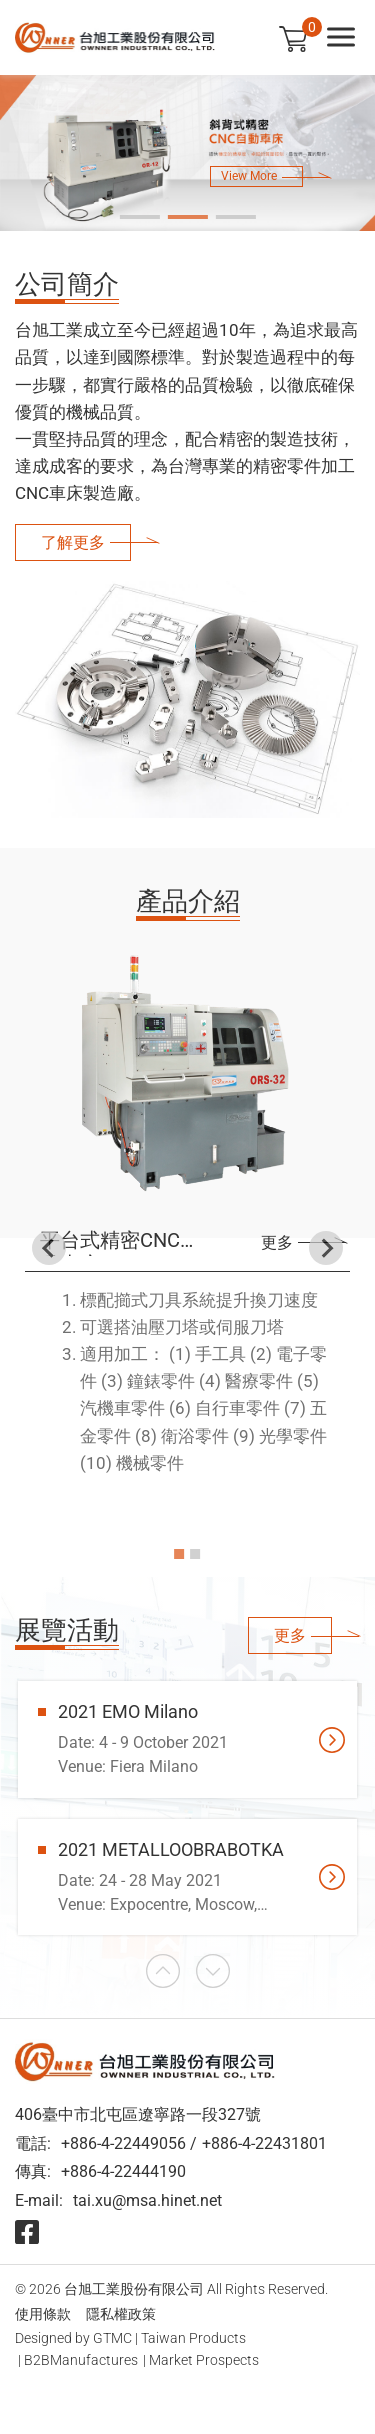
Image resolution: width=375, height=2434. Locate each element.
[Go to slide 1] (140, 217)
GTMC (112, 2338)
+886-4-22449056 (123, 2143)
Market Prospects (204, 2360)
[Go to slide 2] (188, 217)
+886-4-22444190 (123, 2171)
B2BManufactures (81, 2360)
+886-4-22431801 (264, 2143)
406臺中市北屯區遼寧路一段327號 (138, 2114)
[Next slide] (326, 1248)
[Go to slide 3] (236, 217)
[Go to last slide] (49, 1248)
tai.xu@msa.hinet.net (147, 2200)
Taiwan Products (193, 2338)
